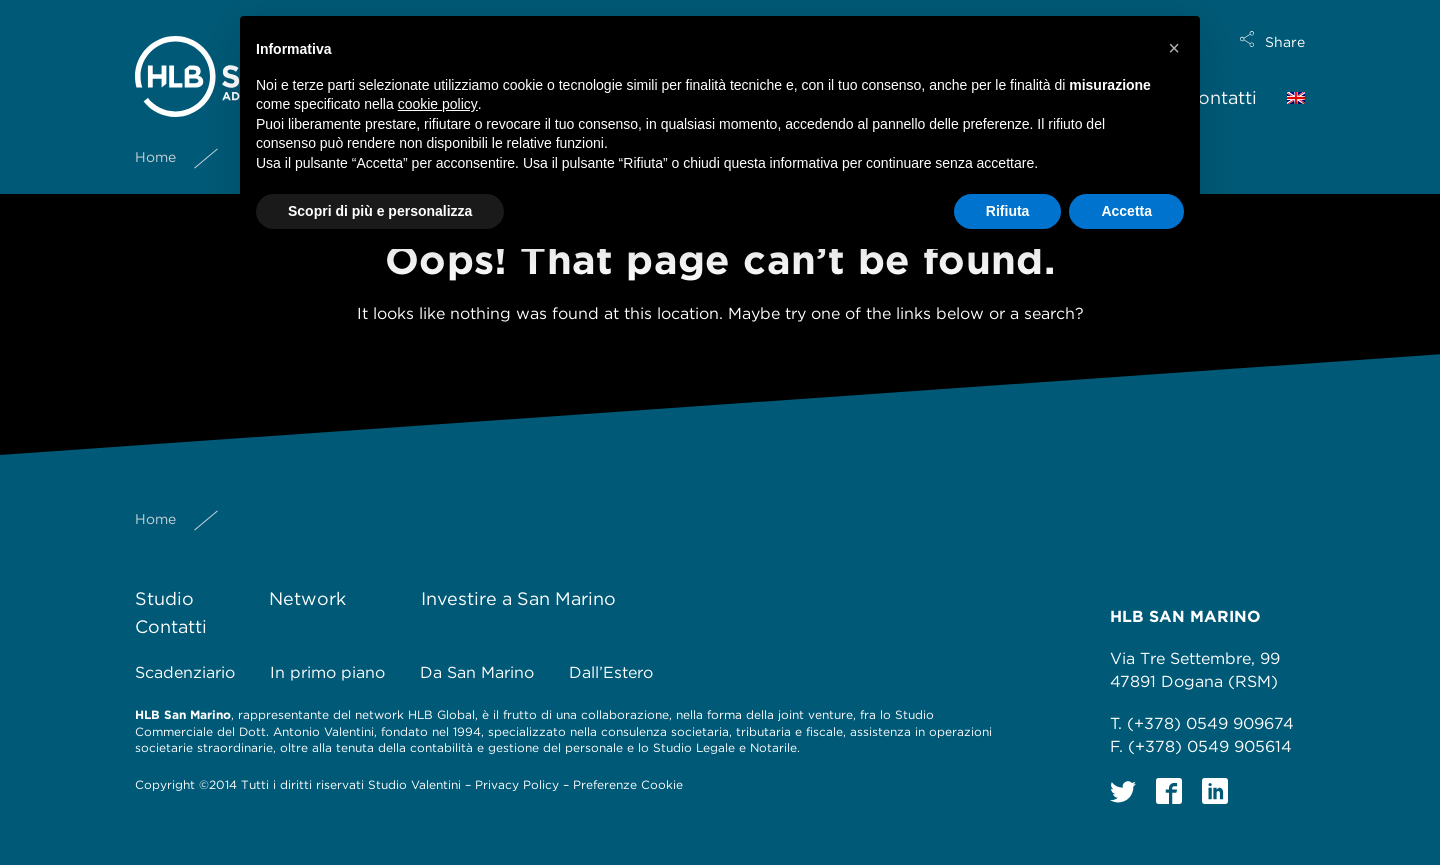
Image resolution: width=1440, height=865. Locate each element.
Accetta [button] (1126, 211)
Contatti (1221, 81)
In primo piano (327, 672)
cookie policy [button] (438, 104)
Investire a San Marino (518, 598)
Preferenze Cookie (628, 784)
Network (307, 598)
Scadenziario (185, 672)
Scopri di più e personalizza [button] (380, 211)
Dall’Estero (611, 672)
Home (155, 141)
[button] (1174, 48)
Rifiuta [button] (1008, 211)
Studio (164, 598)
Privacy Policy (517, 784)
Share (1285, 26)
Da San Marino (477, 672)
